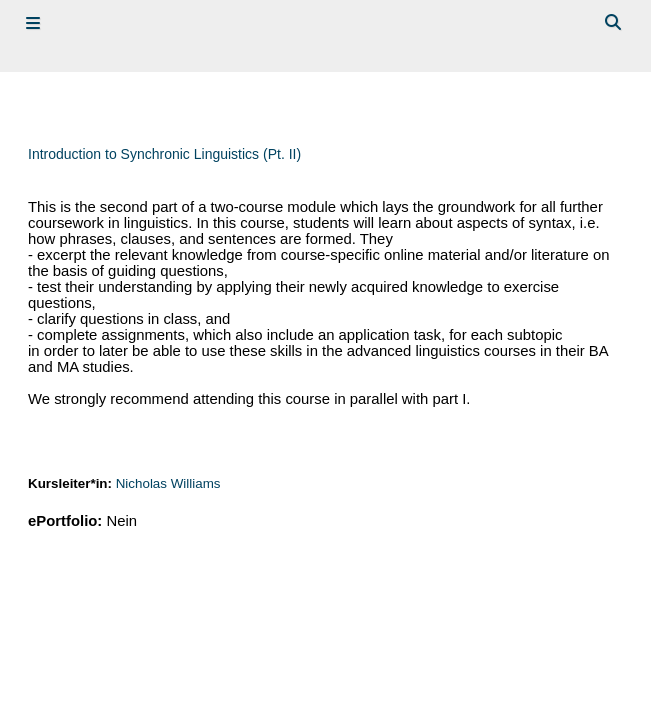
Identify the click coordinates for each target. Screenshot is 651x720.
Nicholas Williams (168, 483)
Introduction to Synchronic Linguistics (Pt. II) (164, 154)
